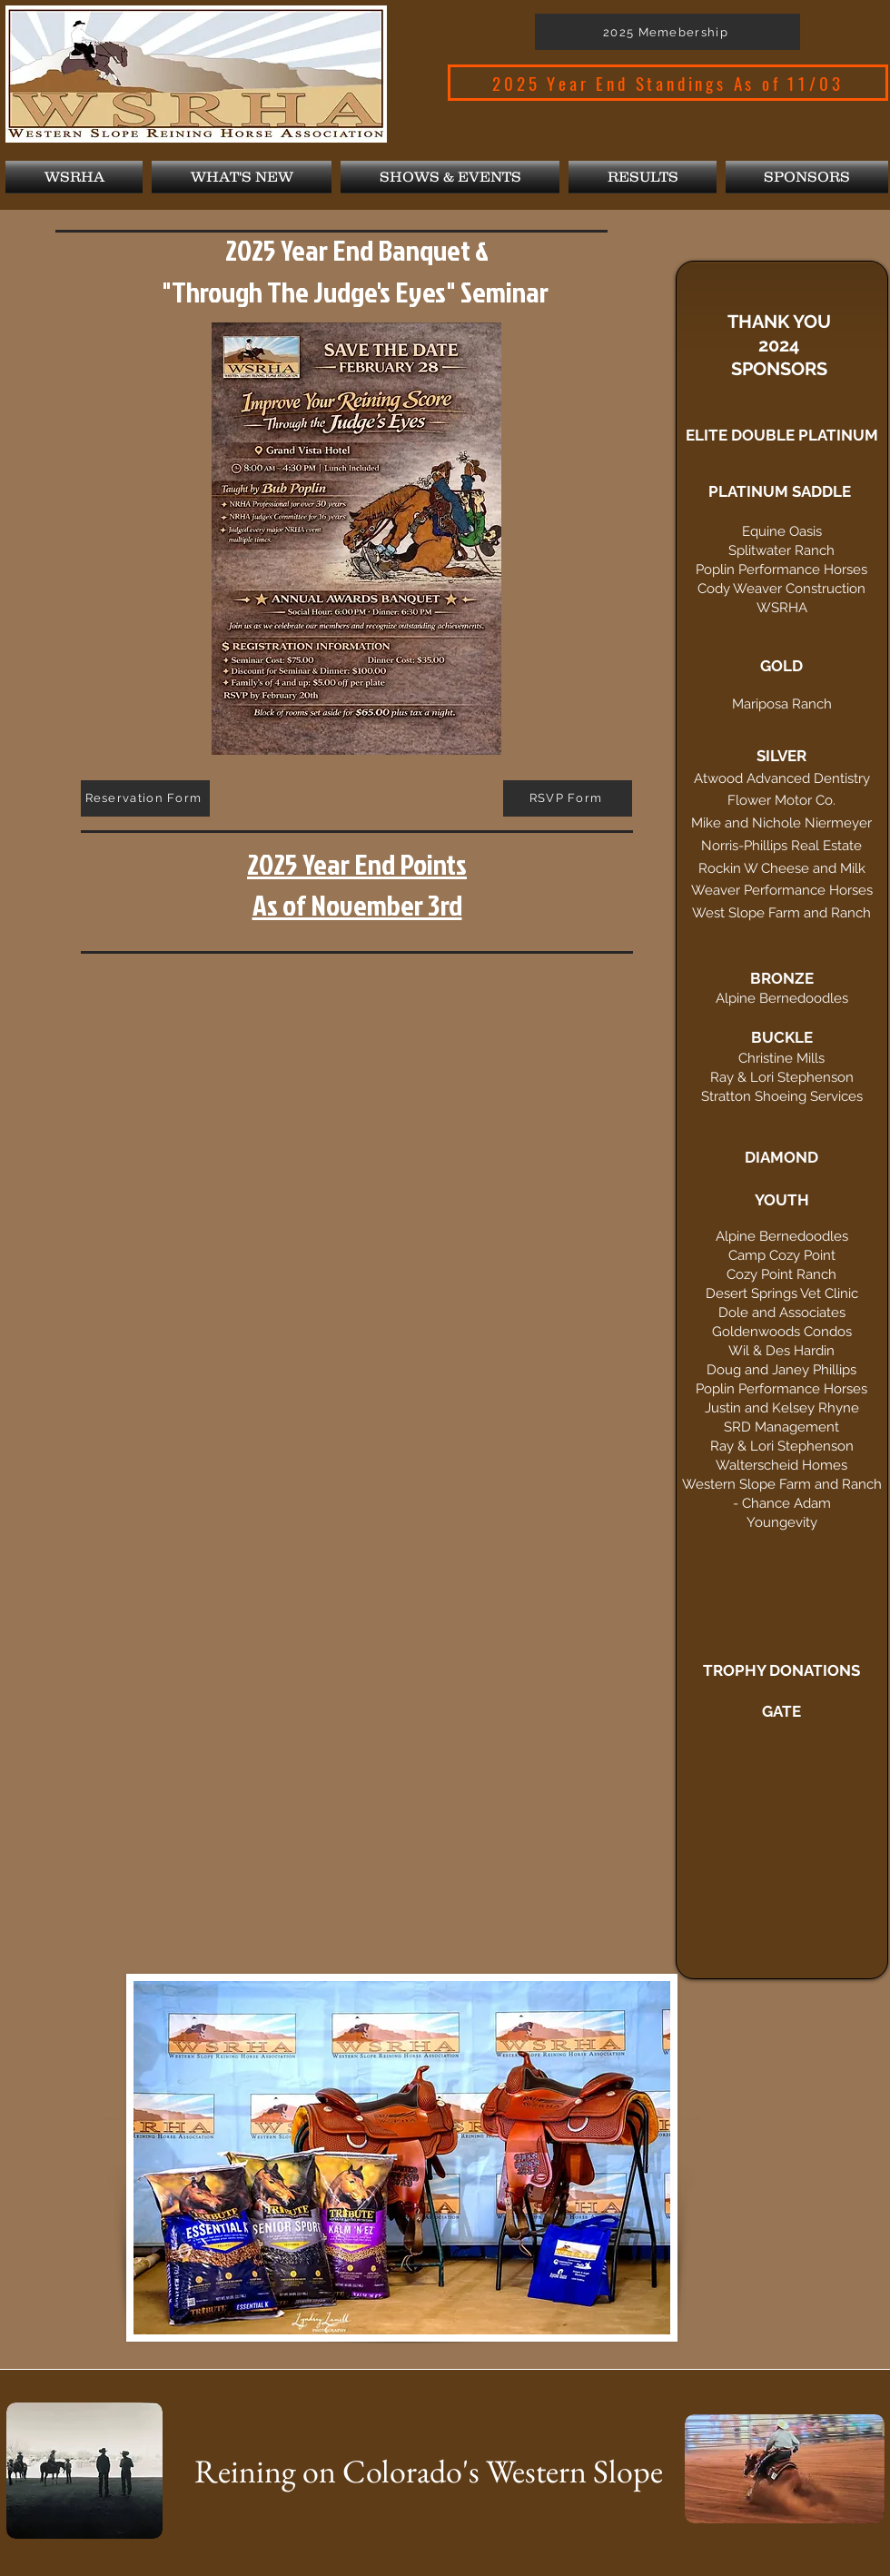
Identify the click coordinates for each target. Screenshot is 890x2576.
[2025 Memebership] (667, 32)
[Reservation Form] (145, 798)
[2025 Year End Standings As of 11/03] (668, 82)
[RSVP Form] (567, 798)
